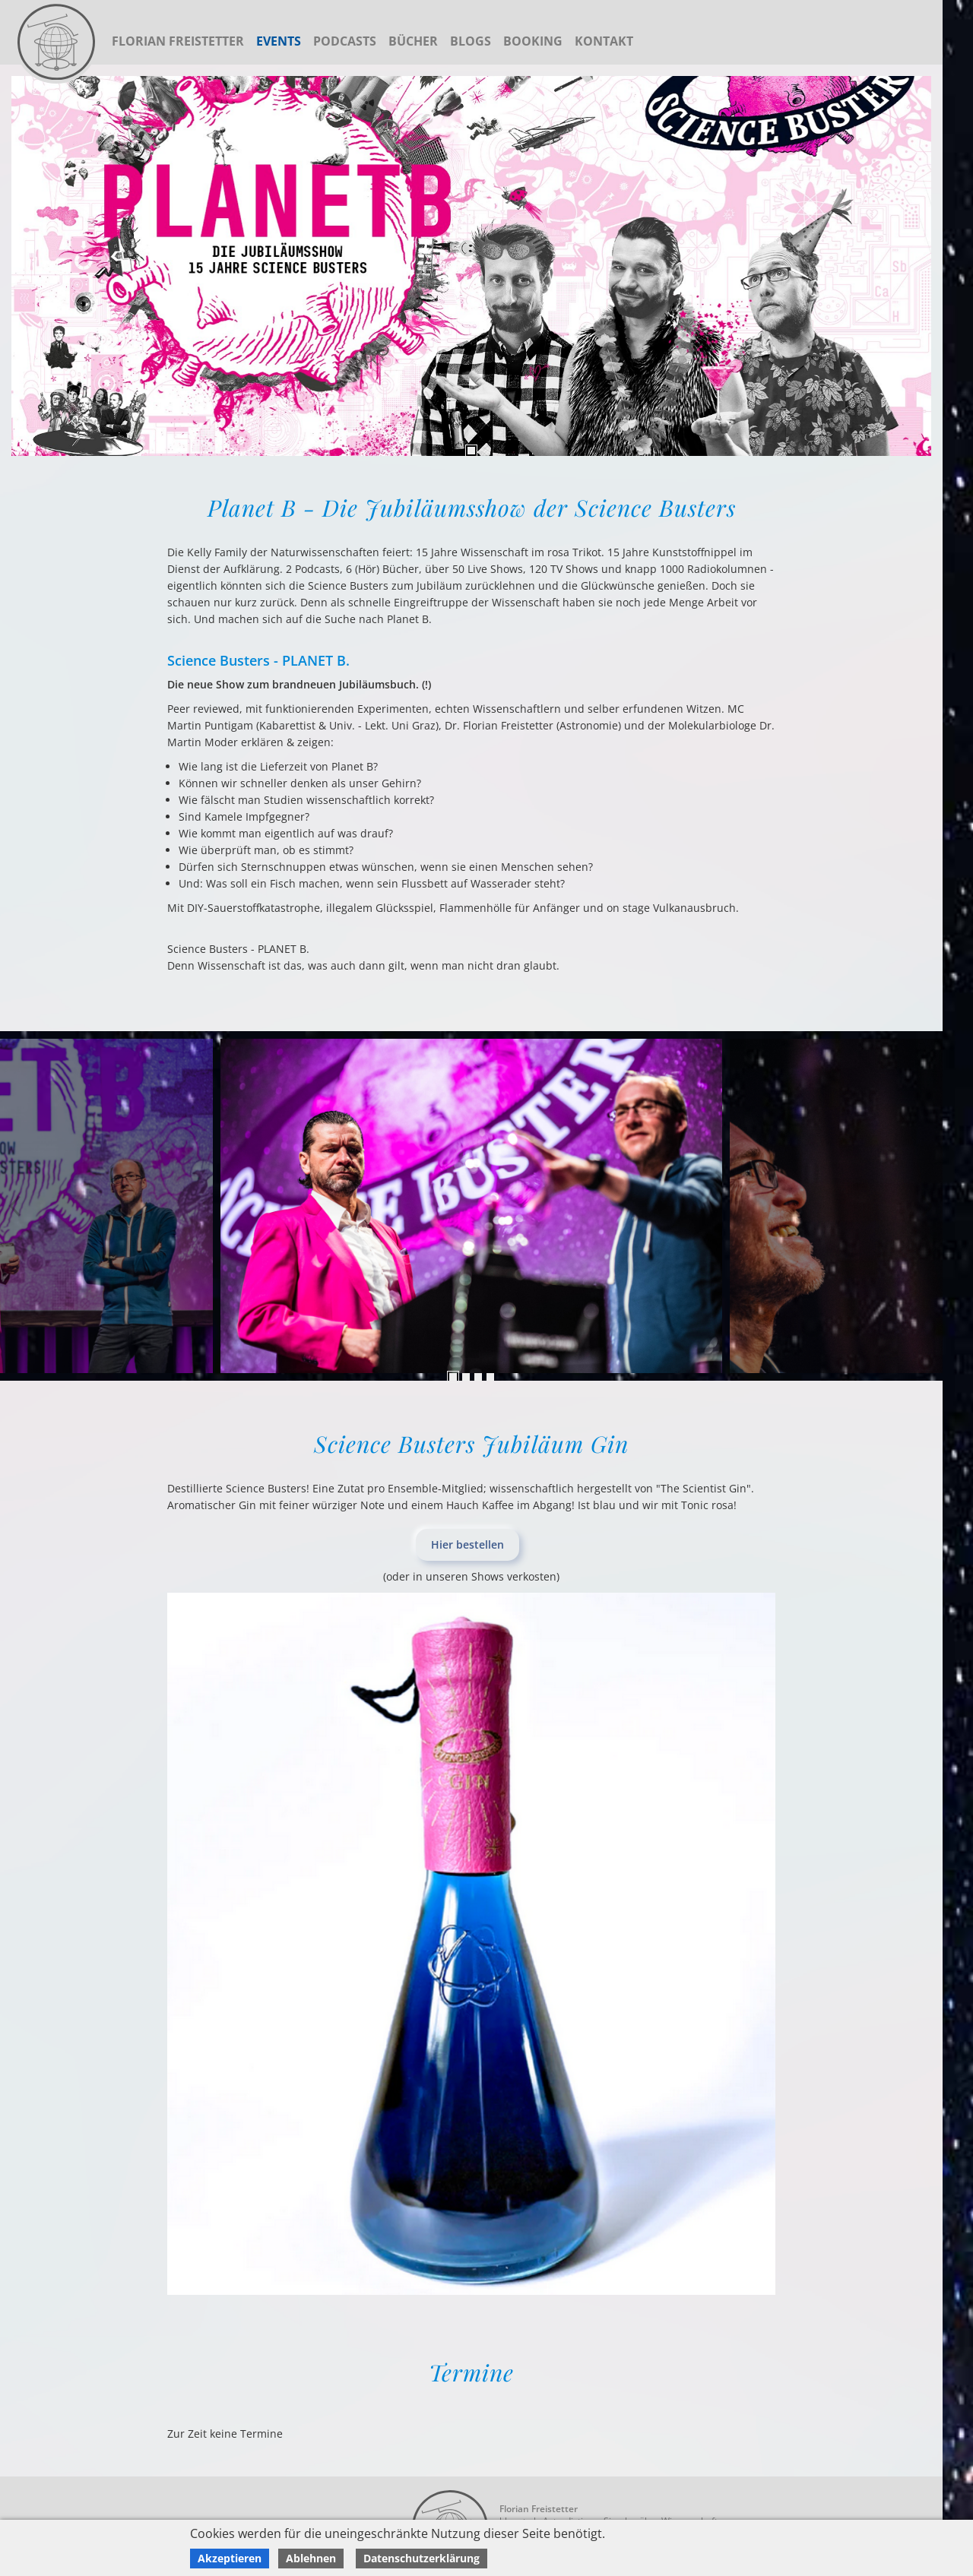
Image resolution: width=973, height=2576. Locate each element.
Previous (927, 1206)
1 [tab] (471, 450)
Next (15, 1206)
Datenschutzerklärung (421, 2558)
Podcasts (344, 41)
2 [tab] (466, 1377)
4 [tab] (490, 1377)
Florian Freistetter (178, 41)
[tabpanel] (471, 266)
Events (278, 41)
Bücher (413, 41)
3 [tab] (478, 1377)
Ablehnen (311, 2558)
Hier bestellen (467, 1544)
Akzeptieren (229, 2558)
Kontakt (604, 41)
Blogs (470, 41)
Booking (533, 41)
